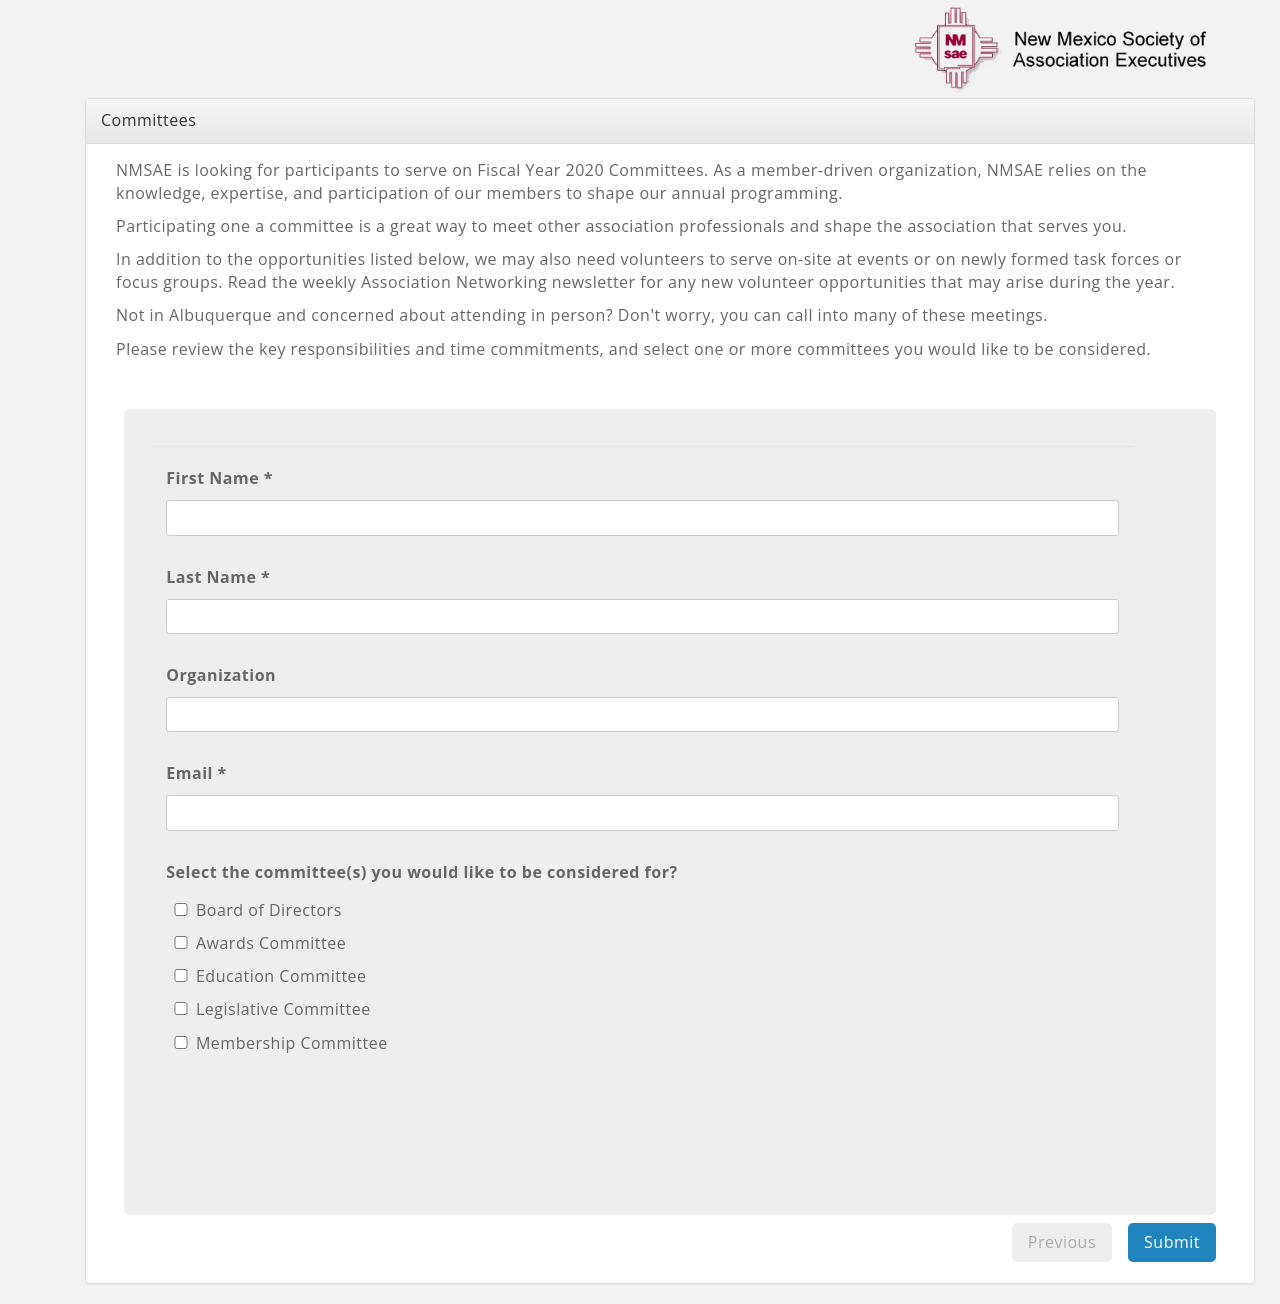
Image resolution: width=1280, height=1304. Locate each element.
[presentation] (318, 1124)
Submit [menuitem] (1172, 1242)
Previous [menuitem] (1062, 1242)
